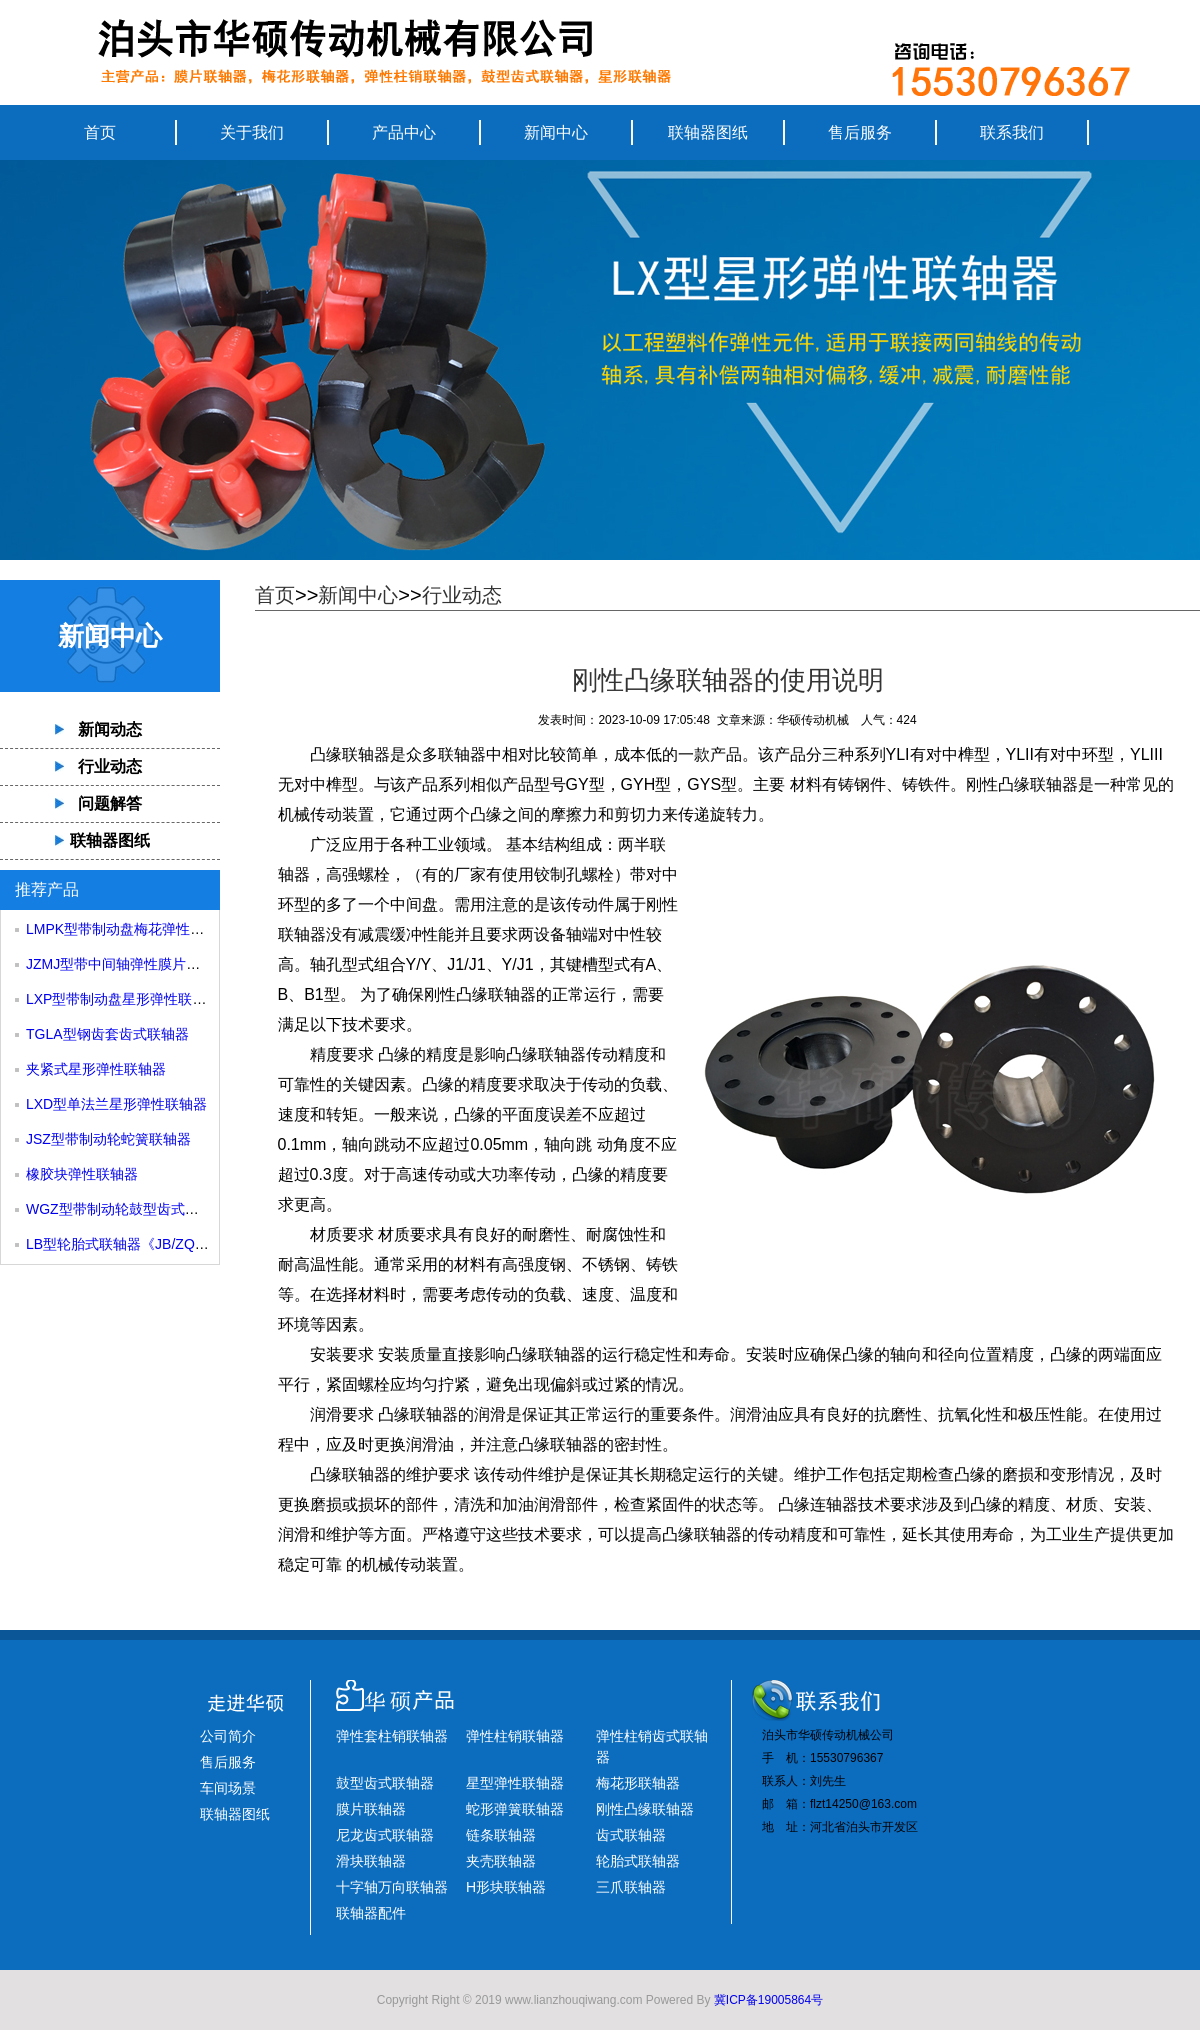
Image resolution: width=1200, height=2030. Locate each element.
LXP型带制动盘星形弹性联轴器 (123, 999)
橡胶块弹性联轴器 (82, 1174)
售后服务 (860, 132)
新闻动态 (110, 729)
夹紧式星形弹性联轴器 (96, 1069)
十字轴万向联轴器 (392, 1887)
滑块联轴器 (371, 1861)
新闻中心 (556, 132)
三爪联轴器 (631, 1887)
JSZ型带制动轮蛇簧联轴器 (108, 1139)
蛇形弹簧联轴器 (515, 1809)
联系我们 (1012, 132)
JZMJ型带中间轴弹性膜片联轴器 (127, 964)
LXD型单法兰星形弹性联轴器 (116, 1104)
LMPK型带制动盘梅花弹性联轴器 (129, 929)
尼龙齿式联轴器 (385, 1835)
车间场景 (228, 1788)
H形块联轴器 (506, 1887)
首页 (100, 132)
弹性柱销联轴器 (515, 1736)
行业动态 (110, 766)
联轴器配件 (371, 1913)
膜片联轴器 (371, 1809)
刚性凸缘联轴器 (1022, 784)
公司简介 (228, 1736)
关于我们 (252, 132)
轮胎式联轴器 (638, 1861)
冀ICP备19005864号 (768, 2000)
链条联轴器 (501, 1835)
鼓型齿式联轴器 (385, 1783)
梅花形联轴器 (638, 1783)
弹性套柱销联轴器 (392, 1736)
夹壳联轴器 (501, 1861)
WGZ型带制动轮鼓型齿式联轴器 (126, 1209)
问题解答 (110, 803)
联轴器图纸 (708, 132)
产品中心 (404, 132)
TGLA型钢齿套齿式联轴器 (107, 1034)
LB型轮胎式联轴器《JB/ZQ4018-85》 (143, 1244)
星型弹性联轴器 (515, 1783)
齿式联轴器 (631, 1835)
